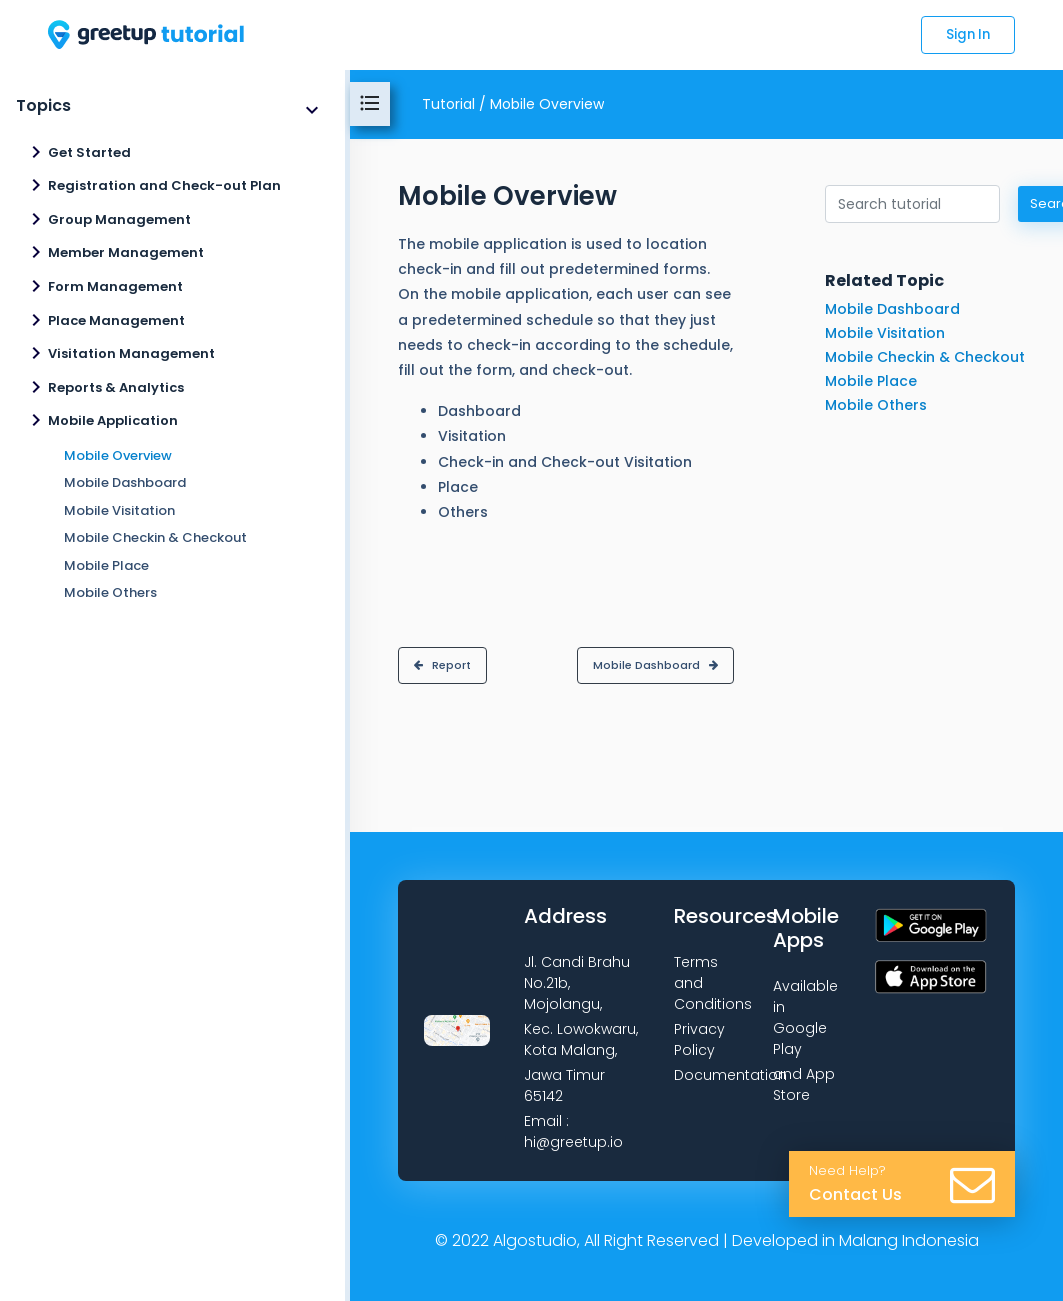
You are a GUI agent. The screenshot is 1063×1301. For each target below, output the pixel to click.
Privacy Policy (699, 1039)
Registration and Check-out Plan (164, 185)
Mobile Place (106, 565)
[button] (442, 665)
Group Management (119, 219)
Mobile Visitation (119, 510)
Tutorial (448, 104)
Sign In (968, 34)
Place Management (116, 320)
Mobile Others (110, 592)
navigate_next (36, 152)
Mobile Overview (118, 455)
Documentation (730, 1075)
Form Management (115, 286)
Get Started (89, 152)
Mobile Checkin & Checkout (155, 537)
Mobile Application (113, 420)
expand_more (312, 110)
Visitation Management (131, 353)
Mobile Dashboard (125, 482)
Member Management (126, 252)
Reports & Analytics (116, 387)
